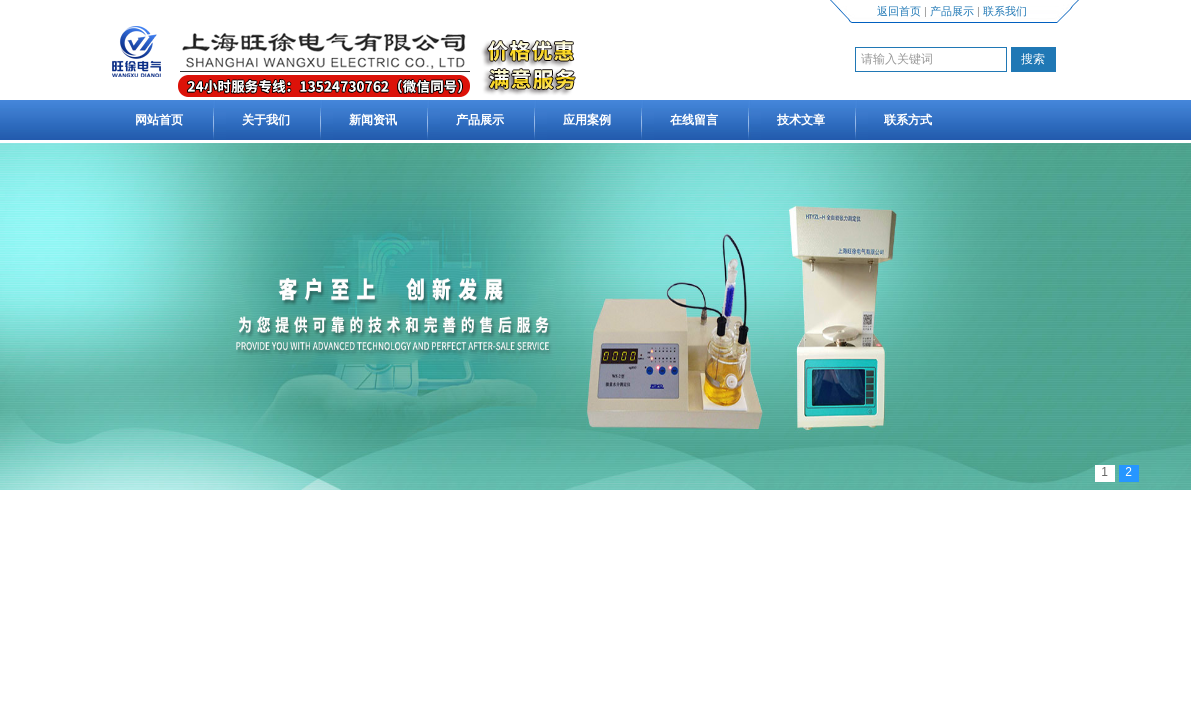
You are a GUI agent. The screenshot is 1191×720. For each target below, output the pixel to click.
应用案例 (587, 120)
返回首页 (899, 11)
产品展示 (952, 11)
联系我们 (1005, 11)
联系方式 (908, 120)
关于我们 (266, 120)
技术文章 (801, 120)
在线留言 (694, 120)
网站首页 (159, 120)
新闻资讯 (373, 120)
